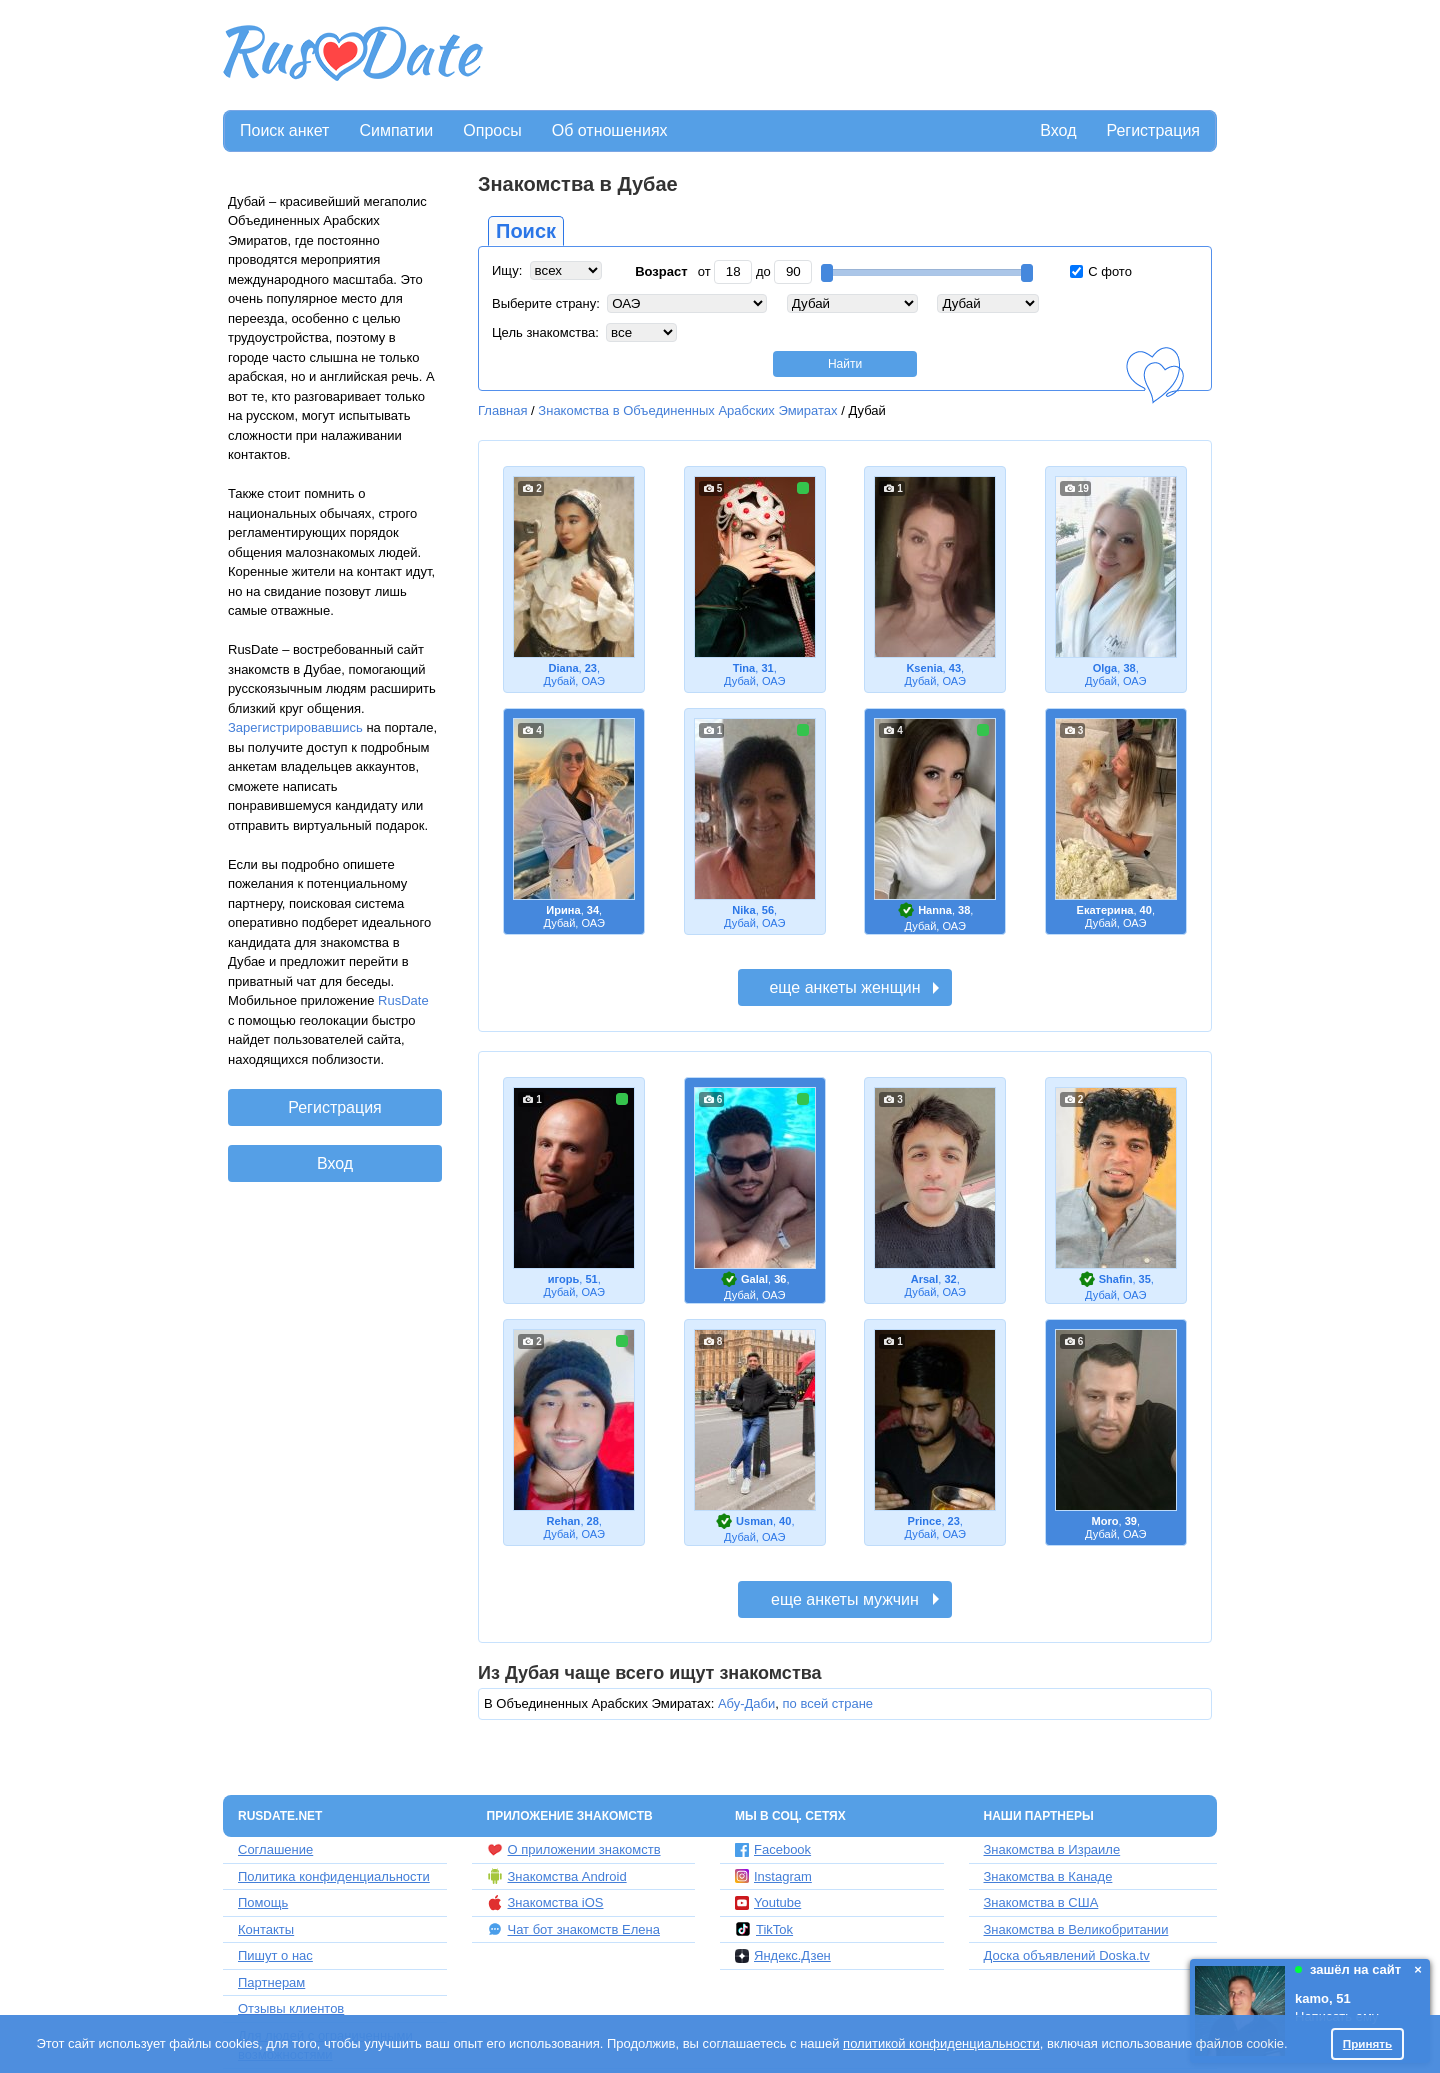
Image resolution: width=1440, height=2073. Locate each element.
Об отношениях (610, 130)
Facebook (773, 1849)
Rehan (564, 1521)
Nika (743, 910)
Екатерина (1105, 910)
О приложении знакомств (574, 1850)
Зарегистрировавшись (295, 727)
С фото (1101, 271)
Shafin (1116, 1279)
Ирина (563, 910)
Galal (754, 1279)
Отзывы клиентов (291, 2008)
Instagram (773, 1876)
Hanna (935, 910)
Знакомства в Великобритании (1076, 1929)
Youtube (768, 1902)
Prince (925, 1521)
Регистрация (1153, 130)
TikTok (764, 1929)
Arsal (925, 1279)
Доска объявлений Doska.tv (1067, 1955)
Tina (744, 668)
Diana (563, 668)
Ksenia (924, 668)
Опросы (492, 130)
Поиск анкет (284, 130)
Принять (1368, 2043)
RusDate (403, 1000)
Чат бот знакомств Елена (573, 1929)
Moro (1104, 1521)
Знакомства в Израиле (1052, 1849)
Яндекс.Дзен (783, 1955)
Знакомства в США (1041, 1902)
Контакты (266, 1929)
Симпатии (396, 130)
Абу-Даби (746, 1703)
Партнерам (271, 1982)
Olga (1105, 668)
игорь (564, 1279)
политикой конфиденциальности (941, 2043)
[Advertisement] (852, 56)
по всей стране (828, 1703)
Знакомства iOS (545, 1903)
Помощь (263, 1902)
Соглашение (275, 1849)
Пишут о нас (275, 1955)
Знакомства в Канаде (1048, 1876)
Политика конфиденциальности (334, 1876)
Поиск (526, 231)
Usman (754, 1521)
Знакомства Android (557, 1876)
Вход (1058, 130)
